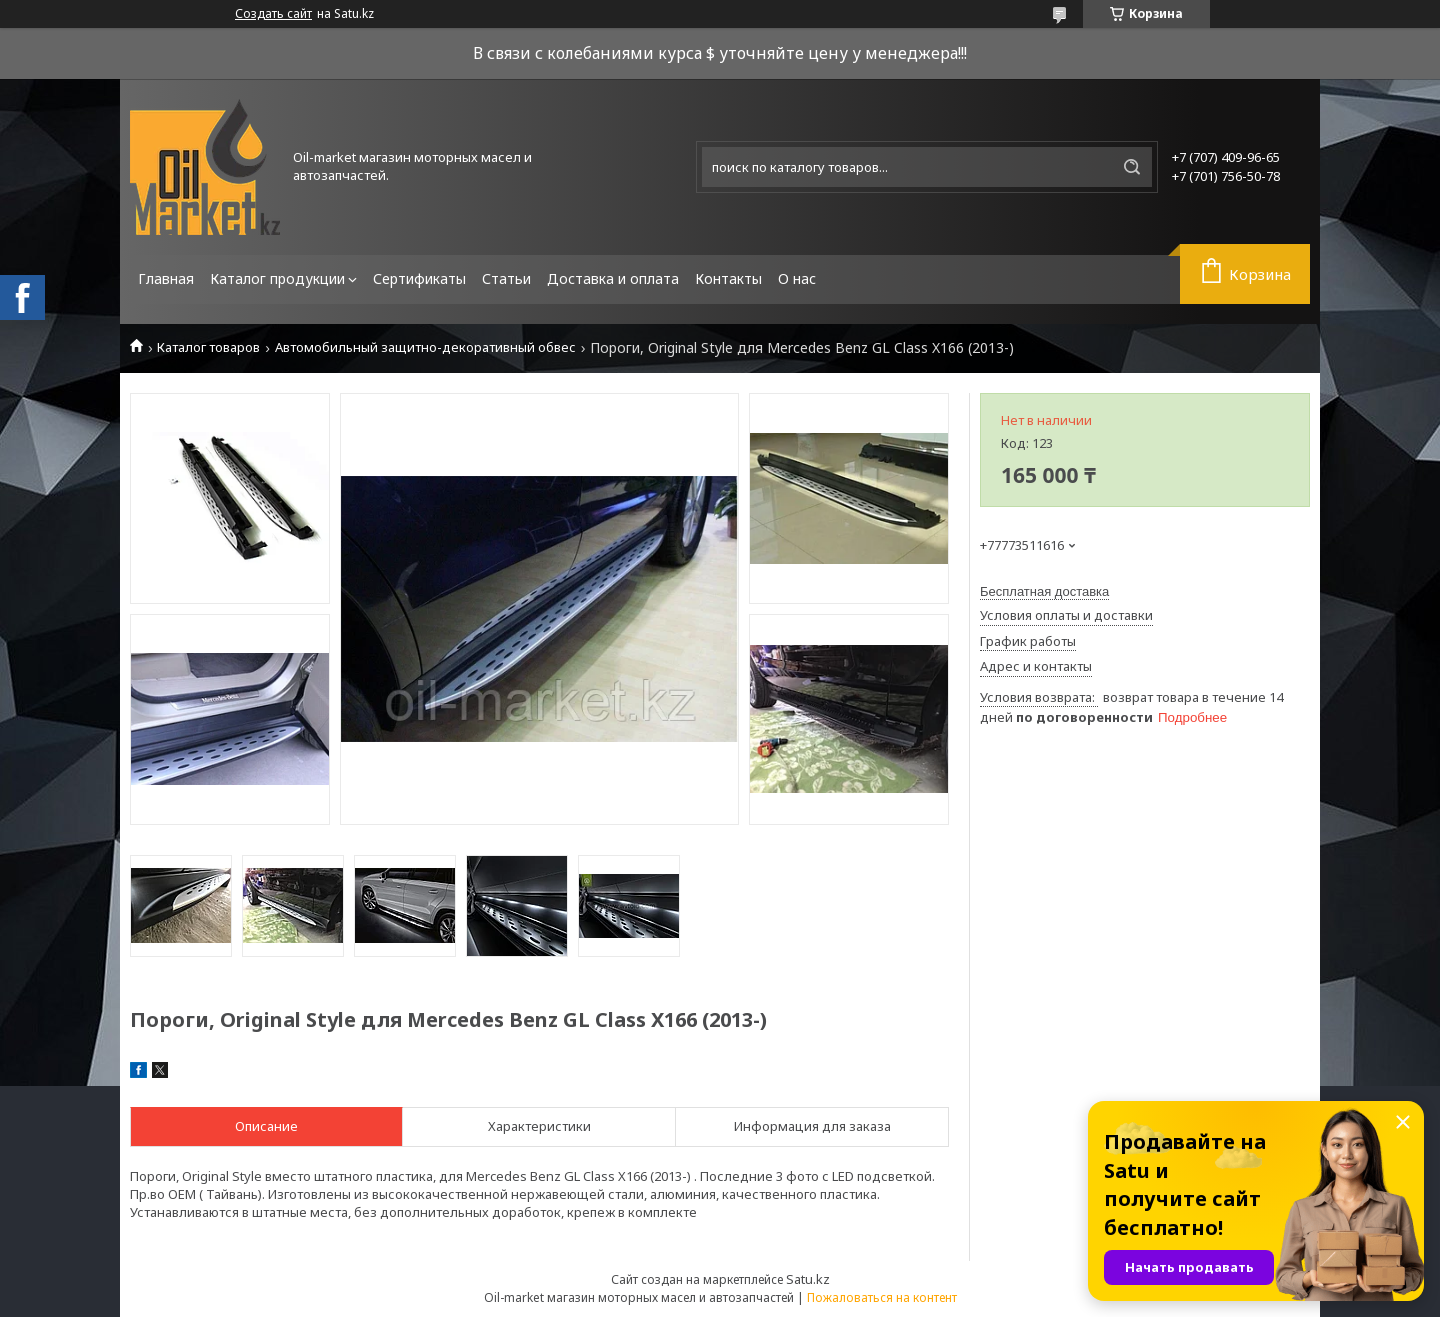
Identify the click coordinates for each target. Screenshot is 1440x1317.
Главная (166, 278)
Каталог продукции (277, 278)
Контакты (728, 278)
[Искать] (1132, 167)
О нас (797, 278)
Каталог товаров (208, 347)
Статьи (506, 278)
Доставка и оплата (613, 278)
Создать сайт (273, 14)
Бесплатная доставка (1044, 591)
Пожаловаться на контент (882, 1297)
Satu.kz (808, 1279)
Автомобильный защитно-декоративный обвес (425, 347)
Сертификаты (419, 278)
